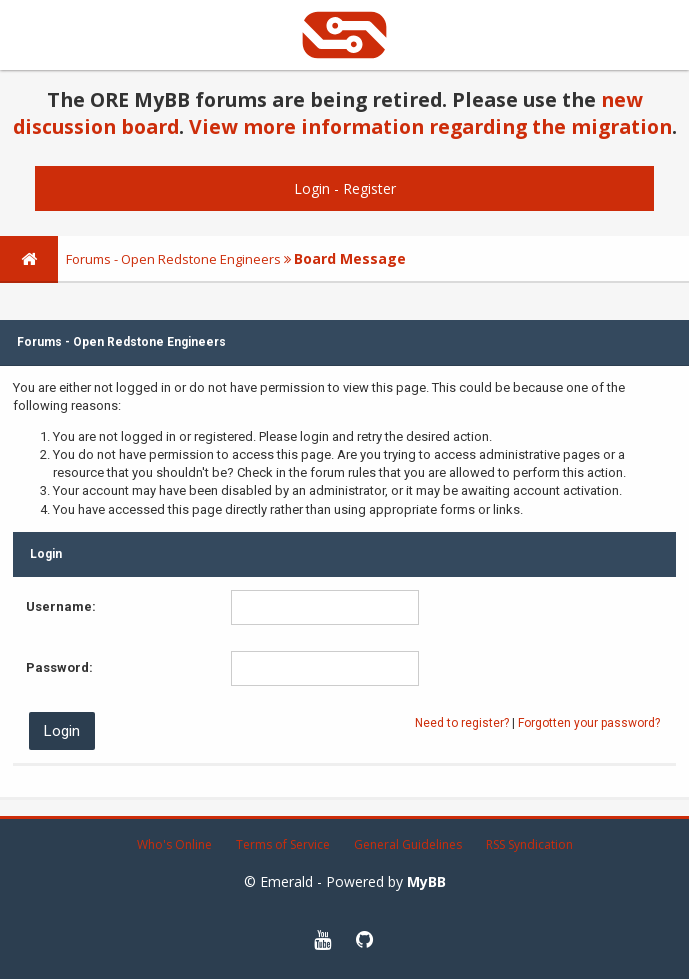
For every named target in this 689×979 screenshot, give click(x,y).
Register (369, 188)
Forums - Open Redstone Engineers (173, 259)
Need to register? (462, 723)
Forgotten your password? (589, 723)
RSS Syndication (529, 844)
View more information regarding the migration (430, 126)
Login (312, 188)
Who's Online (174, 844)
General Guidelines (408, 844)
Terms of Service (283, 844)
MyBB (426, 881)
